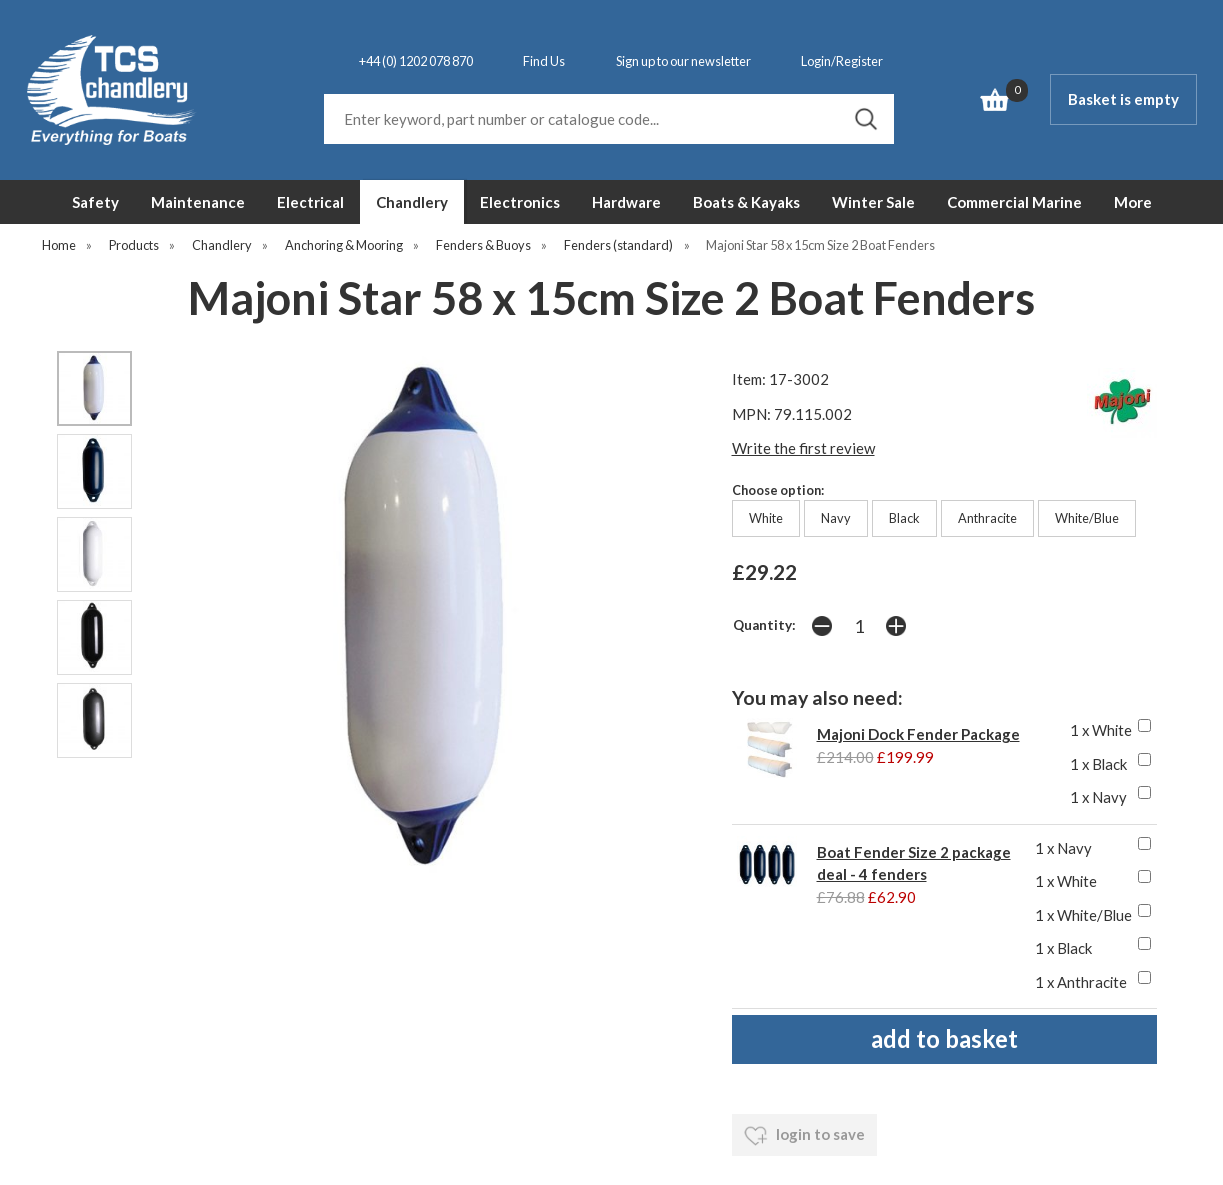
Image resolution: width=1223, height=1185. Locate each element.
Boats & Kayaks (746, 202)
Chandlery (412, 202)
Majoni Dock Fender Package (918, 734)
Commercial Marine (1014, 202)
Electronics (520, 202)
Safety (95, 202)
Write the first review (803, 448)
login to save (804, 1136)
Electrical (310, 202)
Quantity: (764, 625)
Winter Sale (873, 202)
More (1133, 202)
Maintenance (198, 202)
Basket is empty (1123, 99)
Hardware (626, 202)
